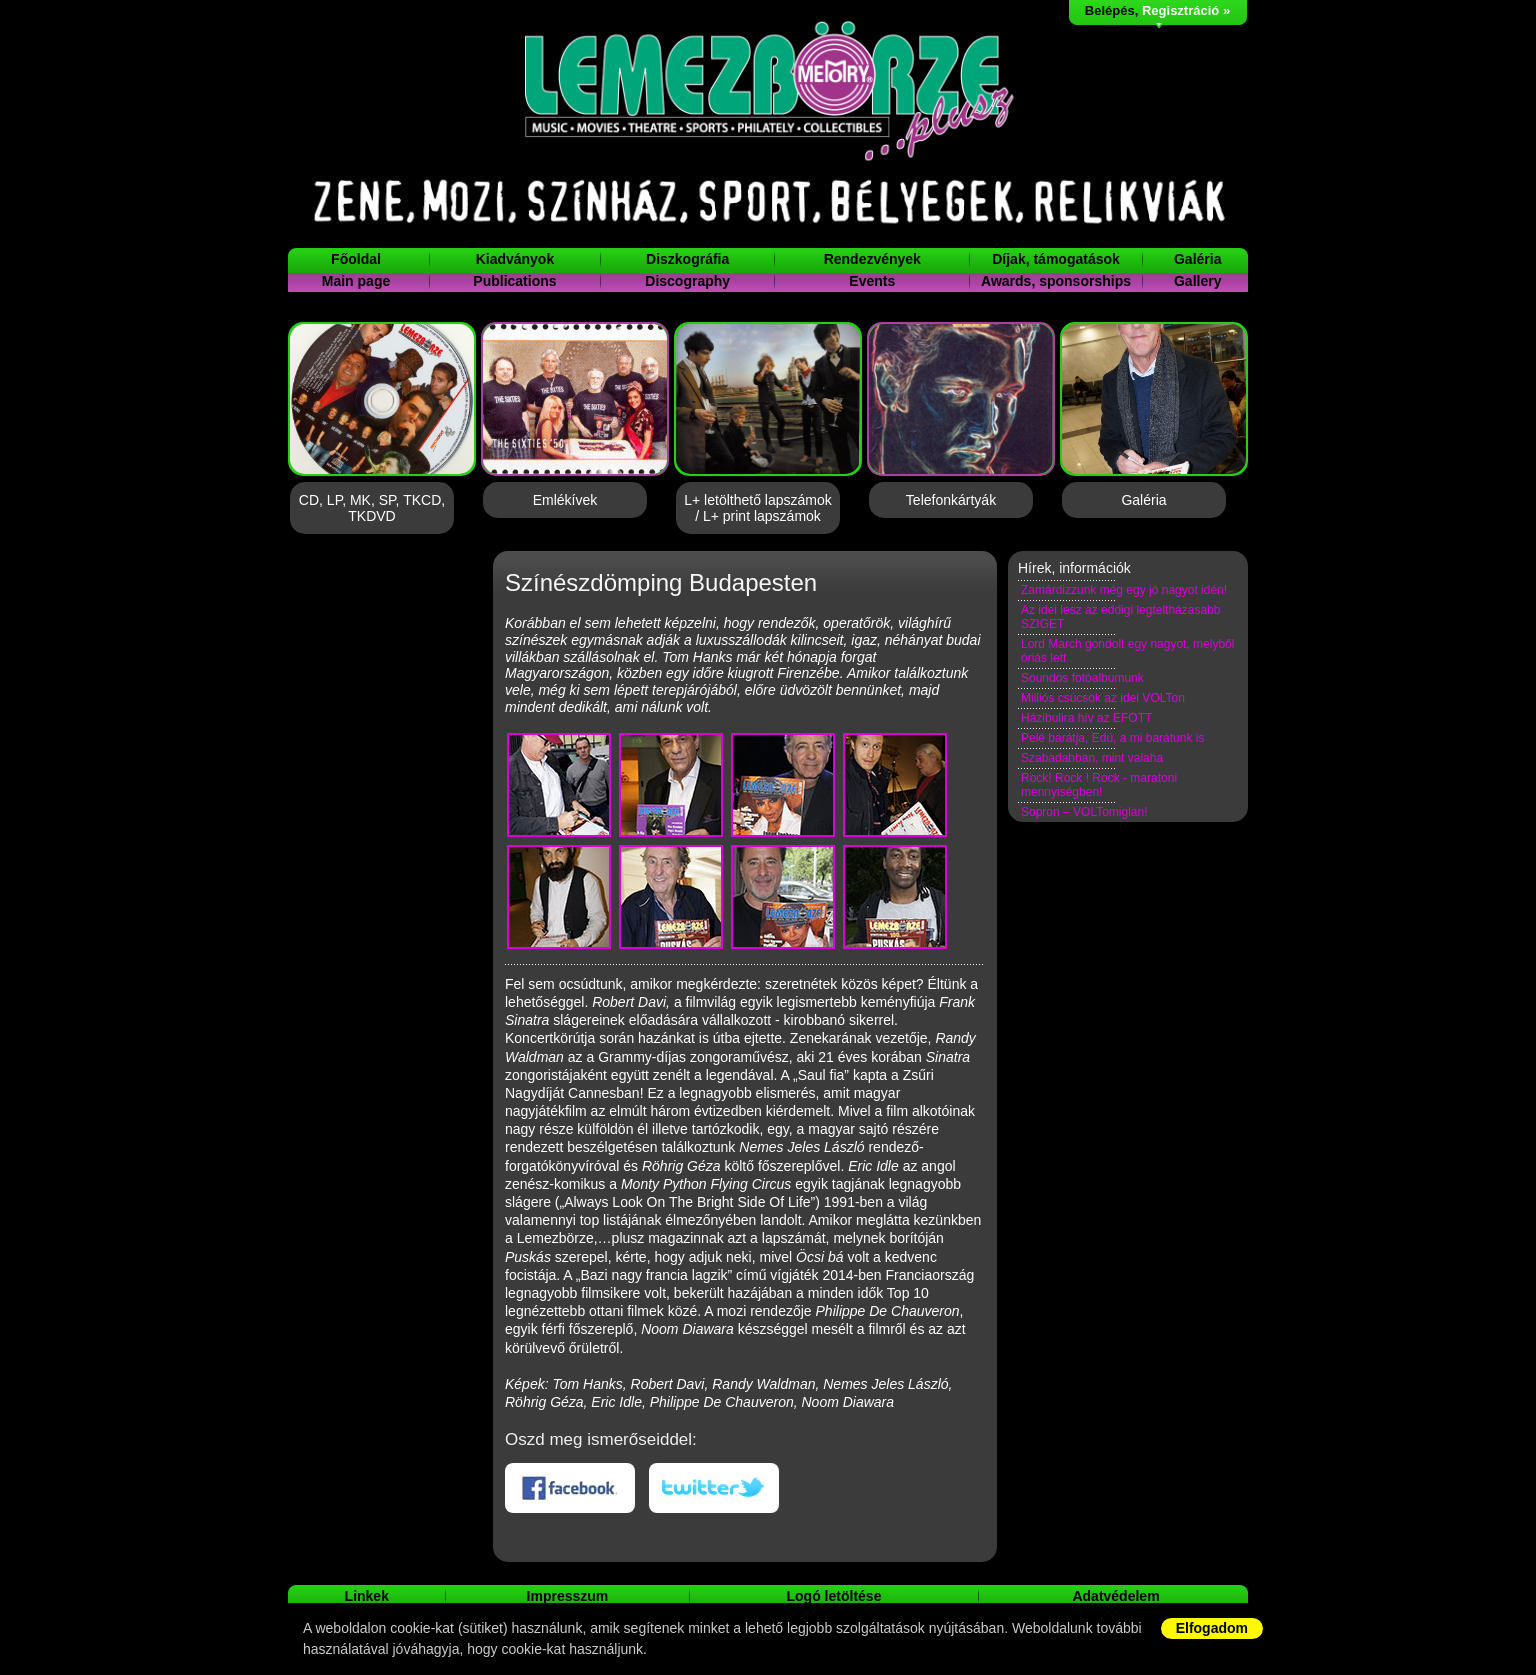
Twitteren (714, 1488)
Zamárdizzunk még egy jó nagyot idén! (1124, 590)
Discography (687, 281)
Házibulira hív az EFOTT (1086, 718)
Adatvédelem (1115, 1596)
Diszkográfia (687, 259)
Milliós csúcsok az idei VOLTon (1103, 698)
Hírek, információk (1074, 568)
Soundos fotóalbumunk (1082, 678)
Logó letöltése (834, 1596)
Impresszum (568, 1596)
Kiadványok (515, 259)
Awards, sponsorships (1056, 281)
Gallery (1197, 281)
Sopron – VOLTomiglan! (1084, 812)
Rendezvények (872, 259)
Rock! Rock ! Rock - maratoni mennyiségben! (1099, 785)
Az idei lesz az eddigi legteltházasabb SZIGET (1120, 617)
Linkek (367, 1596)
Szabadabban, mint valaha (1092, 758)
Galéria (1197, 259)
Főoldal (356, 259)
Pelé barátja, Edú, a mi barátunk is (1112, 738)
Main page (356, 281)
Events (872, 281)
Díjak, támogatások (1056, 259)
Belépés (1110, 10)
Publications (514, 281)
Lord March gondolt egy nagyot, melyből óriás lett (1127, 651)
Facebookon (570, 1488)
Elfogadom (1212, 1628)
